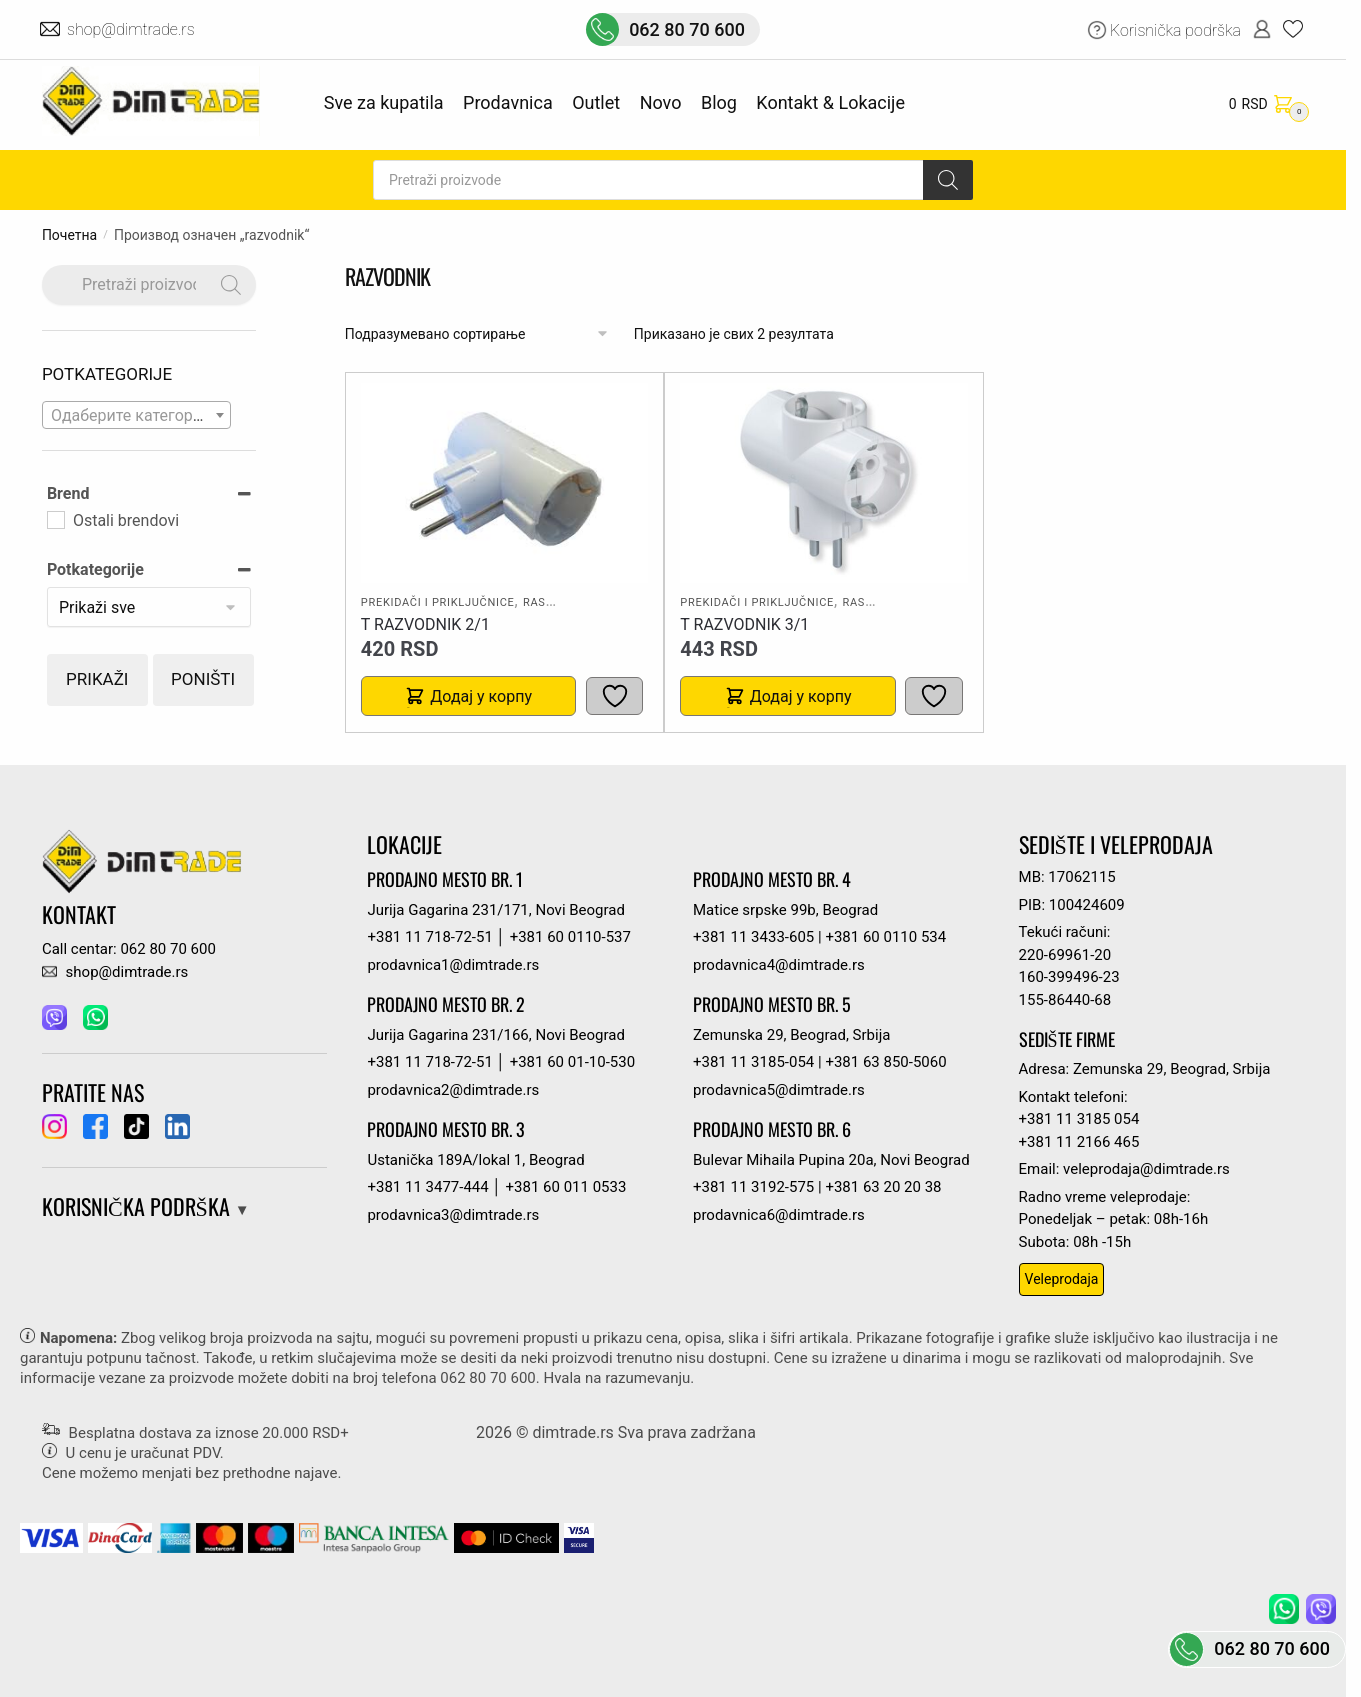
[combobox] (137, 415)
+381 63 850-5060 (885, 1062)
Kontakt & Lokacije (830, 102)
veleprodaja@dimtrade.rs (1146, 1169)
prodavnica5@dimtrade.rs (779, 1090)
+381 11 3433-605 (753, 937)
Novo (661, 102)
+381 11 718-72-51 (429, 937)
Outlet (596, 102)
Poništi (203, 679)
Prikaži (97, 679)
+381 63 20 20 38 (883, 1187)
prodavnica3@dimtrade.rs (453, 1215)
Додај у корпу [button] (481, 696)
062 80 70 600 (687, 29)
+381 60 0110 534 (885, 937)
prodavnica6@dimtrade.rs (779, 1215)
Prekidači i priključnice (438, 602)
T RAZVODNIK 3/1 (744, 624)
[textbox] (137, 416)
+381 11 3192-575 (753, 1187)
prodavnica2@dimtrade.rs (453, 1090)
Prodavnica (508, 102)
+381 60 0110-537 (570, 937)
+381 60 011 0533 (566, 1187)
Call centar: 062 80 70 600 (129, 949)
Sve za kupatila (384, 102)
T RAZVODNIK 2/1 (425, 624)
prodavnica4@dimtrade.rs (779, 965)
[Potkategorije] (149, 607)
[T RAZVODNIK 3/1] (824, 483)
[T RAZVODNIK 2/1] (505, 483)
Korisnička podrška (1175, 30)
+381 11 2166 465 (1079, 1142)
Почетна (69, 235)
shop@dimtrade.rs (132, 29)
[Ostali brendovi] (55, 519)
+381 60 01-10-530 (572, 1062)
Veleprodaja (1062, 1279)
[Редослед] (477, 334)
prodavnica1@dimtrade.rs (453, 965)
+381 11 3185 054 (1079, 1119)
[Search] (948, 180)
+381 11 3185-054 (753, 1062)
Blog (719, 102)
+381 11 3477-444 (427, 1187)
